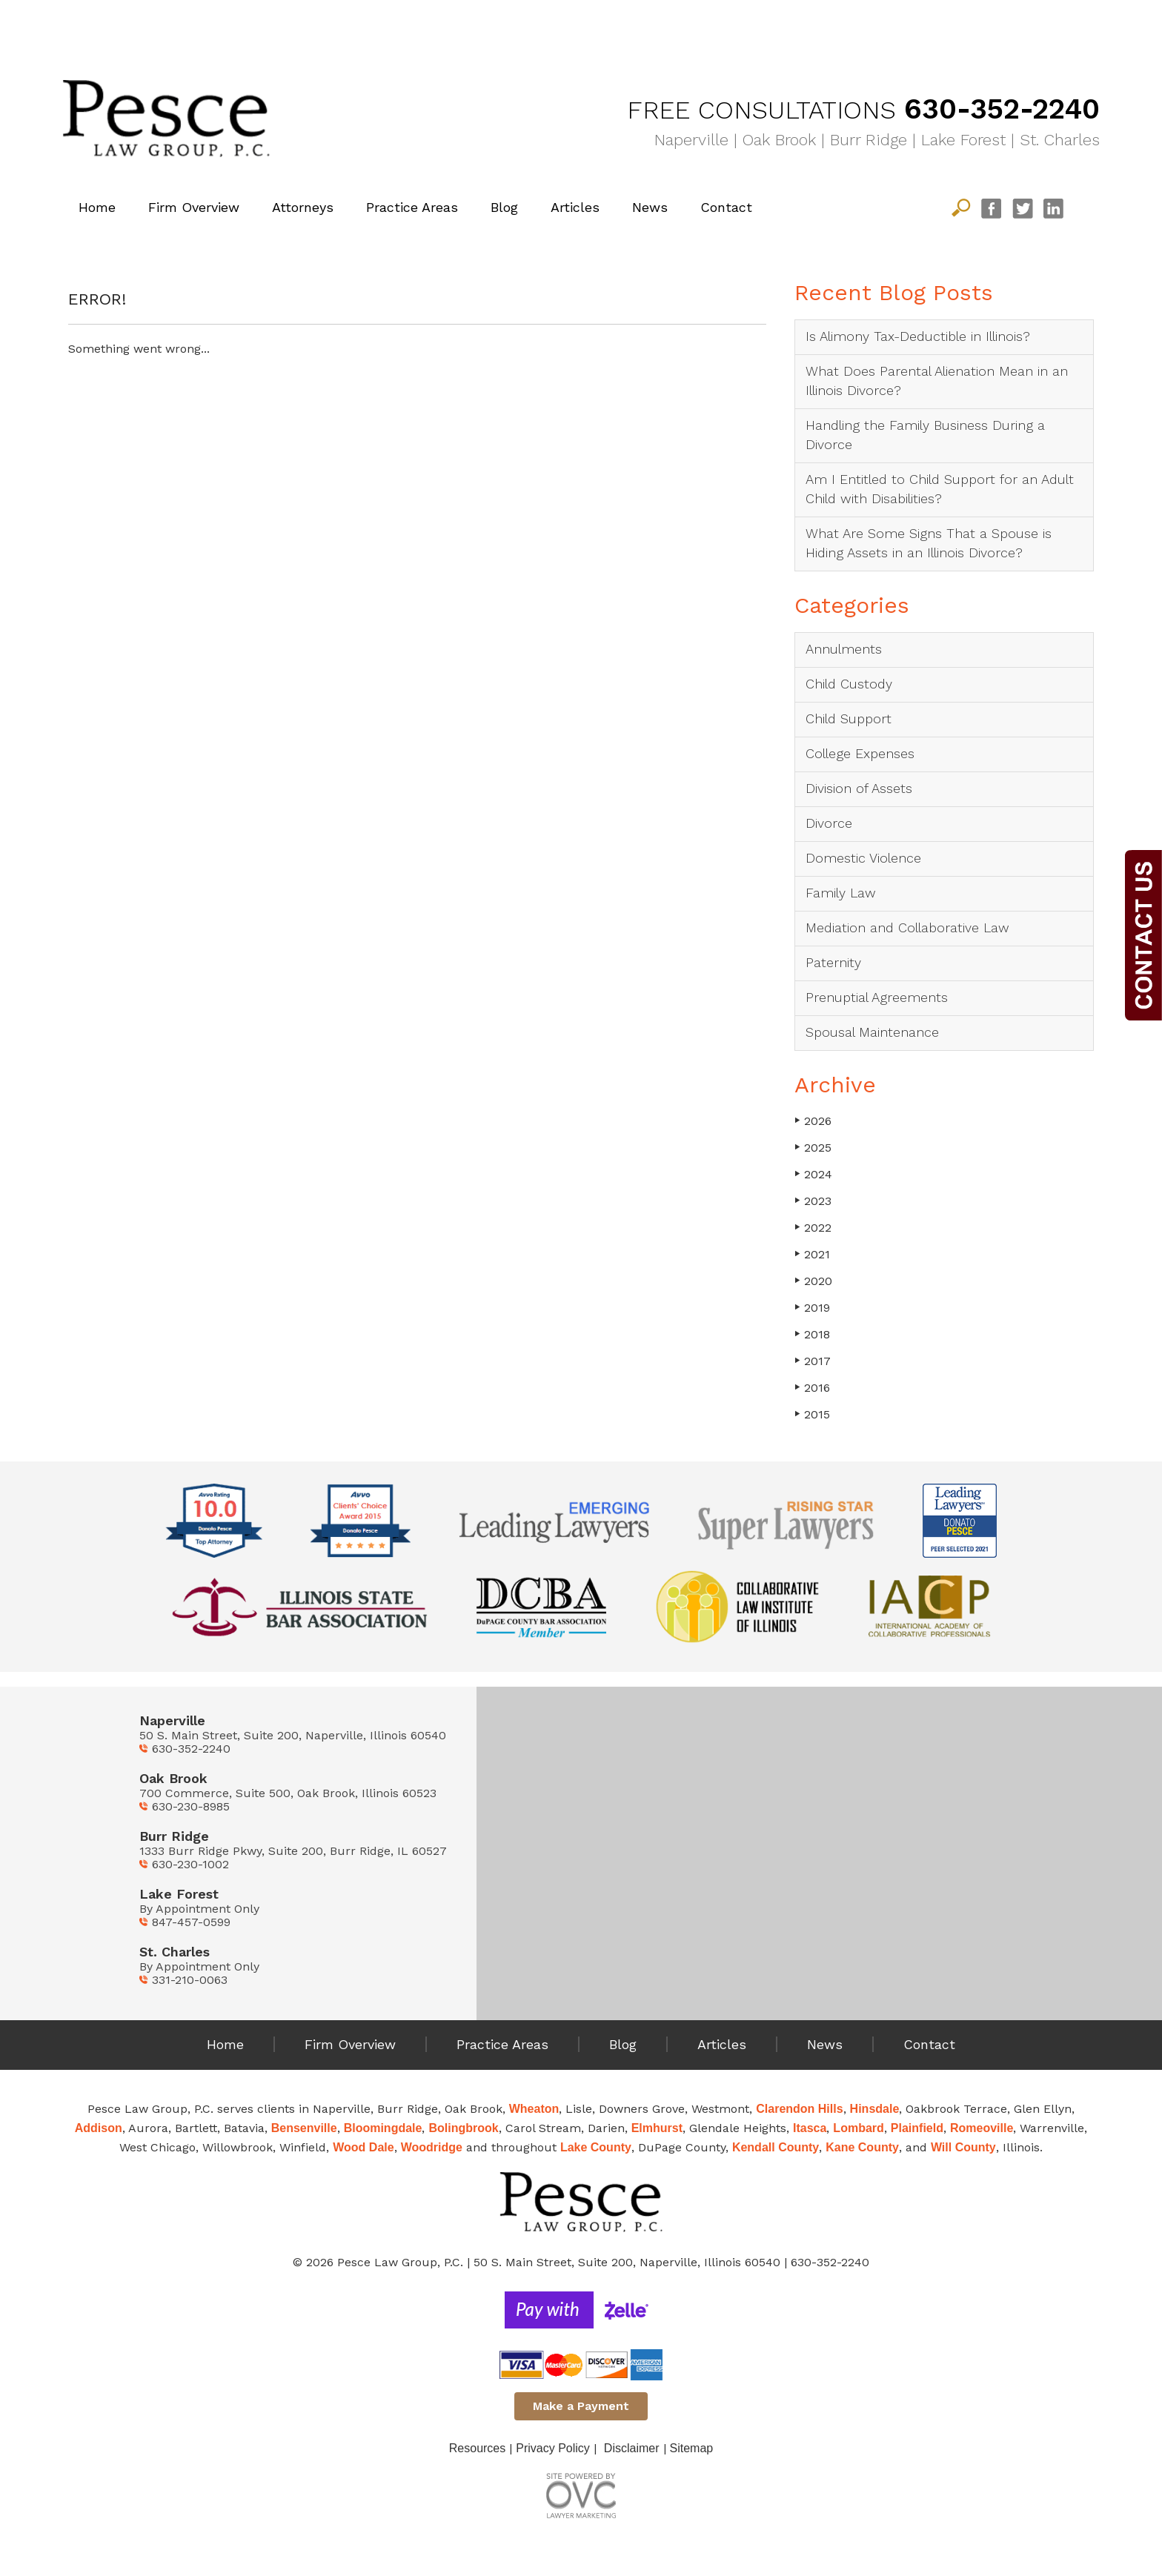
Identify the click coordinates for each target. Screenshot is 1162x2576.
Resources (477, 2448)
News (650, 207)
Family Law (710, 25)
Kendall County (775, 2147)
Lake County (595, 2147)
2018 (812, 1334)
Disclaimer (632, 2448)
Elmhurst (657, 2128)
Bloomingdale (383, 2128)
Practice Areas (412, 207)
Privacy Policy (553, 2448)
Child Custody (849, 683)
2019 (812, 1307)
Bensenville (304, 2128)
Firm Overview (193, 207)
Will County (963, 2147)
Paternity (833, 962)
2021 (812, 1254)
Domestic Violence (863, 858)
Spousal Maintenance (872, 1032)
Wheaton (534, 2108)
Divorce (829, 823)
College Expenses (860, 753)
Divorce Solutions (192, 25)
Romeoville (981, 2128)
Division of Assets (859, 788)
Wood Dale (363, 2147)
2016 (812, 1387)
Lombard (858, 2128)
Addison (98, 2128)
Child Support (849, 718)
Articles (575, 207)
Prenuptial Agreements (877, 997)
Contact (726, 207)
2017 (812, 1361)
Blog (504, 207)
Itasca (809, 2128)
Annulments (844, 649)
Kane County (862, 2147)
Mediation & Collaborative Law (970, 25)
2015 (812, 1414)
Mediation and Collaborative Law (907, 927)
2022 (812, 1227)
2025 (812, 1147)
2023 (812, 1201)
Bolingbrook (463, 2128)
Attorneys (302, 207)
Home (97, 207)
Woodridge (431, 2147)
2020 (813, 1281)
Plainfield (917, 2128)
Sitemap (692, 2448)
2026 (812, 1121)
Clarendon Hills (799, 2108)
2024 (813, 1174)
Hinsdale (875, 2108)
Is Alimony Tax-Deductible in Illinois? (918, 336)
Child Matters (451, 25)
